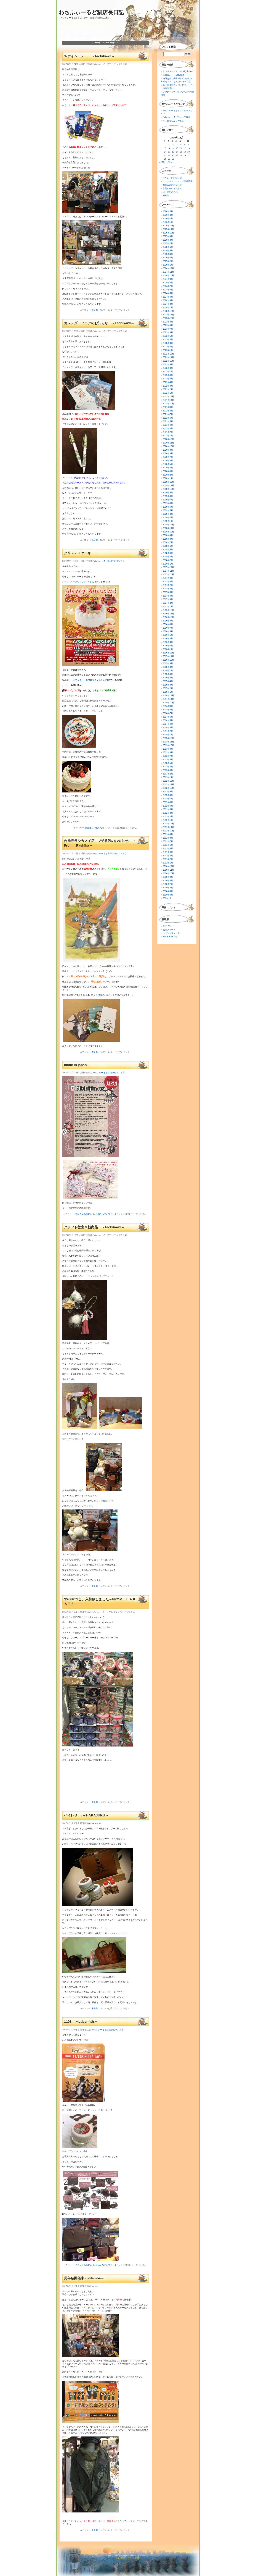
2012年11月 (168, 784)
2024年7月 (168, 286)
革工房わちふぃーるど (173, 120)
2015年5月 (168, 677)
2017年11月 (168, 571)
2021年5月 (168, 421)
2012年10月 (168, 788)
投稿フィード (169, 929)
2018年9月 (168, 535)
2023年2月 (168, 346)
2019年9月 (168, 492)
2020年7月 (168, 457)
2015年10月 (168, 660)
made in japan (75, 1065)
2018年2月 (168, 560)
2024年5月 (168, 293)
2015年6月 (168, 674)
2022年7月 (168, 371)
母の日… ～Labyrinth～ (174, 75)
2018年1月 (168, 564)
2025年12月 (168, 225)
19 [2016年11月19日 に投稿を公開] (185, 152)
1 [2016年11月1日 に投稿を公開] (169, 145)
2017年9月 (168, 578)
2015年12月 (168, 653)
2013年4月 (168, 766)
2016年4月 (168, 638)
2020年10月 (168, 446)
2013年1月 (168, 777)
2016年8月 (168, 624)
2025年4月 (168, 254)
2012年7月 (168, 798)
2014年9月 (168, 706)
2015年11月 (168, 656)
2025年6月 (168, 247)
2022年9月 (168, 364)
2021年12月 (168, 396)
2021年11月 (168, 400)
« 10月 (162, 162)
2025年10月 (168, 233)
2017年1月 (168, 606)
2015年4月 (168, 681)
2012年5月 (168, 806)
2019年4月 (168, 510)
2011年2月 (168, 859)
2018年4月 (168, 553)
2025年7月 (168, 243)
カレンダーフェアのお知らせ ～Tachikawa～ (99, 323)
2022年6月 (168, 375)
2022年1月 (168, 393)
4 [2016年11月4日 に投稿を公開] (180, 145)
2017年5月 (168, 592)
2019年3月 (168, 514)
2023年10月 (168, 318)
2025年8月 (168, 240)
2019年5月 (168, 507)
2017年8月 (168, 581)
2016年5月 (168, 635)
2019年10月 (168, 489)
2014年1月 (168, 734)
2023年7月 (168, 329)
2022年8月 (168, 368)
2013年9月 (168, 749)
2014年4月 (168, 724)
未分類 (95, 310)
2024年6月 (168, 289)
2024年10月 (168, 275)
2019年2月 (168, 517)
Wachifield (144, 2556)
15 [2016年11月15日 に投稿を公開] (169, 152)
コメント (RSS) (134, 2558)
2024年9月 (168, 279)
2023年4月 (168, 339)
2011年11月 (168, 827)
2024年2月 (168, 304)
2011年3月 (168, 855)
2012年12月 (168, 781)
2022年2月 (168, 389)
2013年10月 (168, 745)
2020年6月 (168, 460)
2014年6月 (168, 717)
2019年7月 (168, 499)
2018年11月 (168, 528)
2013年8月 (168, 752)
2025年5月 (168, 250)
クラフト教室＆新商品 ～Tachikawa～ (94, 1227)
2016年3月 (168, 642)
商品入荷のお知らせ (84, 1214)
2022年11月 (168, 357)
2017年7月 (168, 585)
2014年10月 (168, 702)
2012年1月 (168, 820)
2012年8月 (168, 795)
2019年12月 (168, 482)
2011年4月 (168, 852)
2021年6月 (168, 418)
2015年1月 (168, 692)
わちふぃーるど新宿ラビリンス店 (109, 561)
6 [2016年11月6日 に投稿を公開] (188, 145)
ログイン (167, 926)
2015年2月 (168, 688)
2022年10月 (168, 361)
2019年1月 (168, 521)
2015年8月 (168, 667)
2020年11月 (168, 443)
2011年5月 (168, 848)
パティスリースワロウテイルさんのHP (91, 680)
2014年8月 (168, 709)
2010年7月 (168, 884)
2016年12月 (168, 610)
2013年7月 (168, 756)
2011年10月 (168, 830)
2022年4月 (168, 382)
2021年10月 (168, 403)
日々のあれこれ (170, 192)
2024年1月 (168, 307)
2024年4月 (168, 297)
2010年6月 (168, 887)
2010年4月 (168, 895)
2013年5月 (168, 763)
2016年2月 (168, 645)
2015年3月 (168, 685)
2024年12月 (168, 268)
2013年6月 (168, 759)
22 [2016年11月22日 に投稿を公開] (169, 155)
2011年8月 (168, 838)
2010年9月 (168, 877)
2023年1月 (168, 350)
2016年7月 (168, 628)
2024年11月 (168, 272)
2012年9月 (168, 791)
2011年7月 (168, 841)
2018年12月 (168, 524)
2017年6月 (168, 588)
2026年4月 (168, 211)
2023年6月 (168, 332)
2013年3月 (168, 770)
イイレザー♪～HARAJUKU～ (86, 1815)
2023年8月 (168, 325)
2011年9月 (168, 834)
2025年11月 (168, 229)
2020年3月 (168, 471)
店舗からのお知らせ (94, 827)
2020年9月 (168, 450)
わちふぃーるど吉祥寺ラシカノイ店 (110, 853)
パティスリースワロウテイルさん (78, 582)
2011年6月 (168, 845)
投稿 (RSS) (120, 2558)
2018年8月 (168, 539)
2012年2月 (168, 816)
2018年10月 (168, 532)
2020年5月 (168, 464)
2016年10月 (168, 617)
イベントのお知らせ (84, 2265)
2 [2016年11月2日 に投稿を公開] (173, 145)
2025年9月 (168, 236)
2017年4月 (168, 596)
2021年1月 (168, 435)
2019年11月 (168, 485)
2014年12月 (168, 695)
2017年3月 (168, 599)
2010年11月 (168, 870)
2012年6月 (168, 802)
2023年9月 (168, 322)
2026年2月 (168, 218)
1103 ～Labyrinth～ (80, 2021)
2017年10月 (168, 574)
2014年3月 (168, 727)
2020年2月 (168, 475)
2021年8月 (168, 410)
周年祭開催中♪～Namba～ (84, 2278)
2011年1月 (168, 863)
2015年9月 (168, 663)
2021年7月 (168, 414)
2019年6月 (168, 503)
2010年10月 (168, 873)
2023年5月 (168, 336)
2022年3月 (168, 386)
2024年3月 (168, 300)
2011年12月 (168, 823)
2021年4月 (168, 425)
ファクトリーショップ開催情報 (178, 181)
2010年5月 (168, 891)
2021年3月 (168, 428)
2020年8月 (168, 453)
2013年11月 (168, 741)
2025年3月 (168, 257)
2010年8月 (168, 880)
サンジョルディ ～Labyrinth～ (178, 71)
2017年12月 (168, 567)
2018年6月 (168, 546)
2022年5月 (168, 378)
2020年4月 (168, 467)
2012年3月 (168, 813)
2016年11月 (168, 613)
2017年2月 (168, 603)
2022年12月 (168, 354)
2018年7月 (168, 542)
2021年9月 (168, 407)
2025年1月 (168, 265)
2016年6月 (168, 631)
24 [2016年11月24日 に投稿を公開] (177, 155)
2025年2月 (168, 261)
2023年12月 (168, 311)
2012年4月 (168, 809)
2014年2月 (168, 731)
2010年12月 (168, 866)
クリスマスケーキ (77, 553)
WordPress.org (170, 936)
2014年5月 (168, 720)
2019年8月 (168, 496)
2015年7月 (168, 670)
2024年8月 (168, 282)
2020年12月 (168, 439)
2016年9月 (168, 620)
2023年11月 (168, 314)
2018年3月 (168, 556)
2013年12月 (168, 738)
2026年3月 (168, 215)
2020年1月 (168, 478)
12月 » (169, 162)
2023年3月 (168, 343)
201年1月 (167, 898)
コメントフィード (171, 933)
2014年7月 (168, 713)
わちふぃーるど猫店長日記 (91, 12)
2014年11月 (168, 699)
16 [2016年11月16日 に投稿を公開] (173, 152)
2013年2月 (168, 774)
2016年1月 (168, 649)
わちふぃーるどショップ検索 (176, 117)
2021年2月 (168, 432)
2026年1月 (168, 222)
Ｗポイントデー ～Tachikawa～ (89, 56)
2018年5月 (168, 549)
